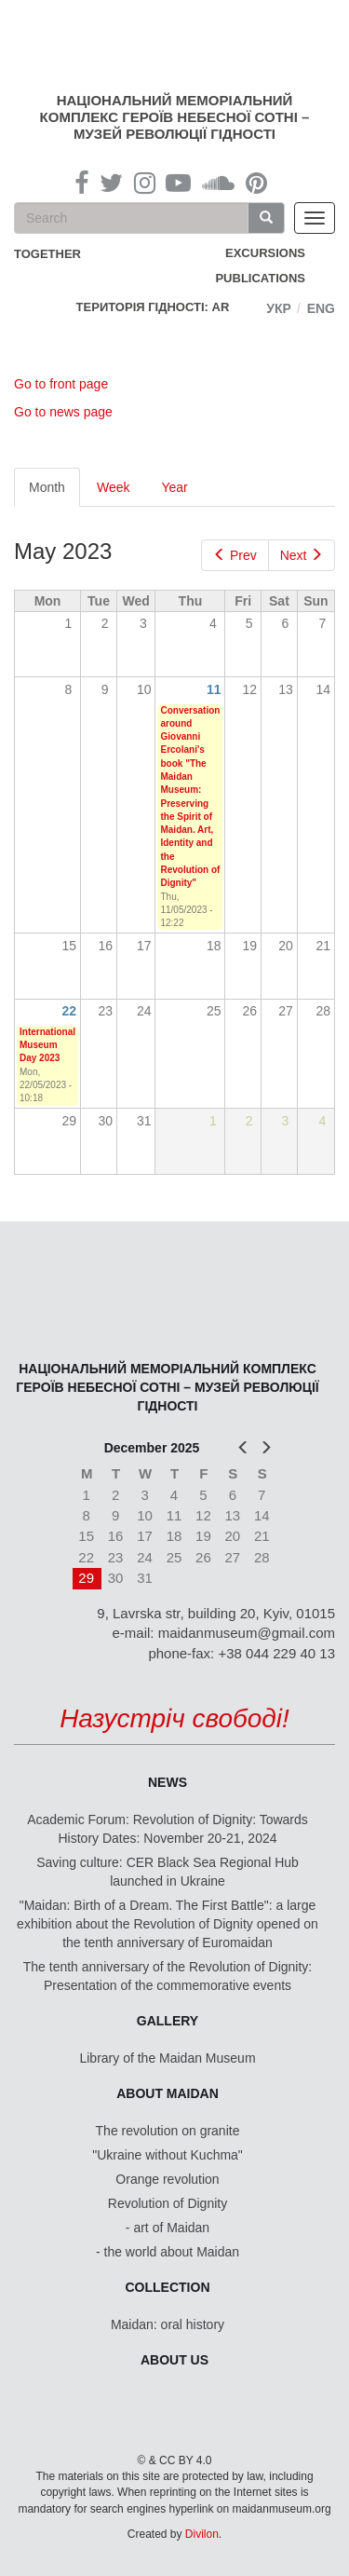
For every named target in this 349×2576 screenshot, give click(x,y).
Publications (260, 278)
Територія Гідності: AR (153, 307)
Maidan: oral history (167, 2324)
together (47, 254)
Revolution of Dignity (167, 2203)
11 (214, 689)
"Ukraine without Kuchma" (167, 2154)
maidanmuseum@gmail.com (246, 1633)
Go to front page (61, 383)
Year (174, 487)
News (167, 1782)
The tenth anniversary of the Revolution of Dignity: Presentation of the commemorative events (168, 1976)
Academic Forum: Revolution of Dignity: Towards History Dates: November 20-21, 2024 (167, 1829)
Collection (168, 2287)
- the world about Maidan (167, 2251)
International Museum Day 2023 (47, 1045)
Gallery (167, 2020)
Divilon (202, 2534)
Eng (321, 308)
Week (113, 487)
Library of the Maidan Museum (167, 2058)
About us (174, 2359)
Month (54, 492)
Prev (234, 555)
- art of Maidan (167, 2227)
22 (69, 1010)
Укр (278, 308)
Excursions (265, 253)
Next (301, 555)
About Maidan (167, 2093)
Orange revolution (167, 2179)
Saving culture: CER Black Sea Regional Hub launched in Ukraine (167, 1871)
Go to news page (63, 411)
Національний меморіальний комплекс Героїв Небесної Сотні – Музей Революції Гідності (175, 117)
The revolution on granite (168, 2130)
